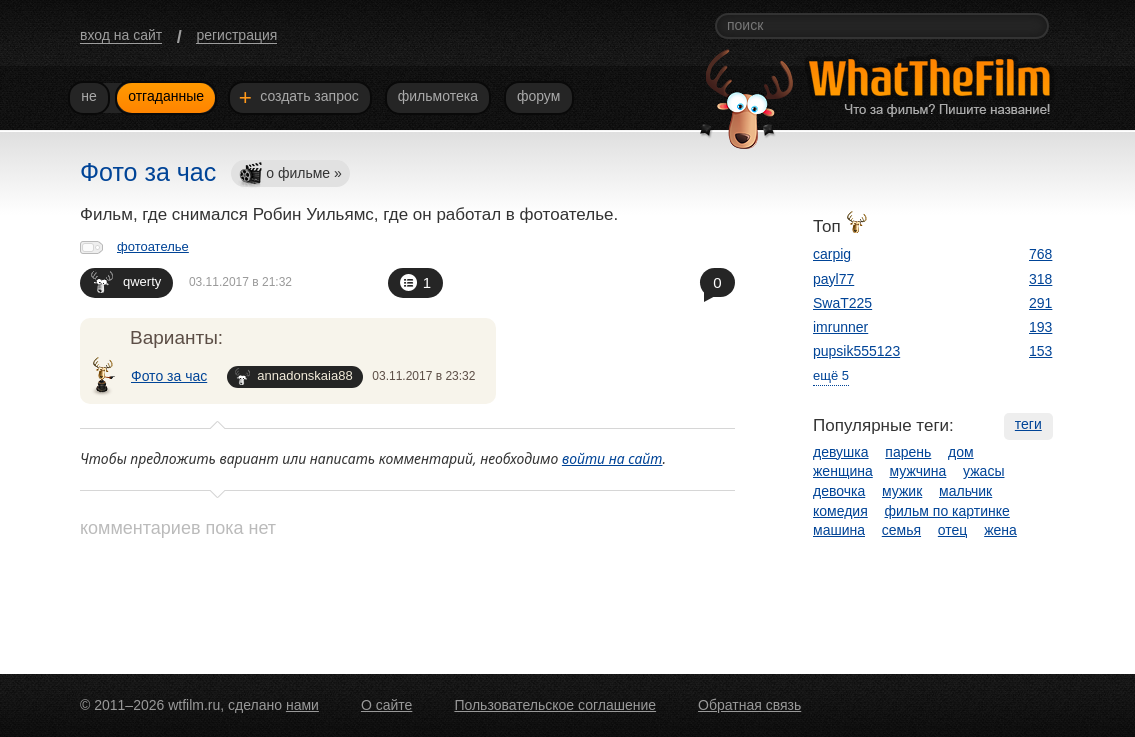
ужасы (983, 471)
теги (1028, 424)
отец (953, 530)
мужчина (918, 471)
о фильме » (290, 174)
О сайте (386, 705)
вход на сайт (121, 35)
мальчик (965, 491)
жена (1000, 530)
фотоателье (153, 246)
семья (901, 530)
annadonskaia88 (293, 376)
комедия (840, 511)
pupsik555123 (856, 351)
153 (1040, 351)
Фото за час (169, 376)
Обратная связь (749, 705)
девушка (841, 452)
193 (1040, 327)
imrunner (840, 327)
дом (961, 452)
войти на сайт (612, 458)
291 (1040, 303)
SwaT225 (842, 303)
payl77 (833, 279)
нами (302, 705)
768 (1040, 254)
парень (908, 452)
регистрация (236, 35)
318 (1040, 279)
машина (839, 530)
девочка (839, 491)
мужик (902, 491)
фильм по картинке (947, 511)
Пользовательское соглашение (555, 705)
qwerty (126, 281)
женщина (843, 471)
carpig (832, 254)
